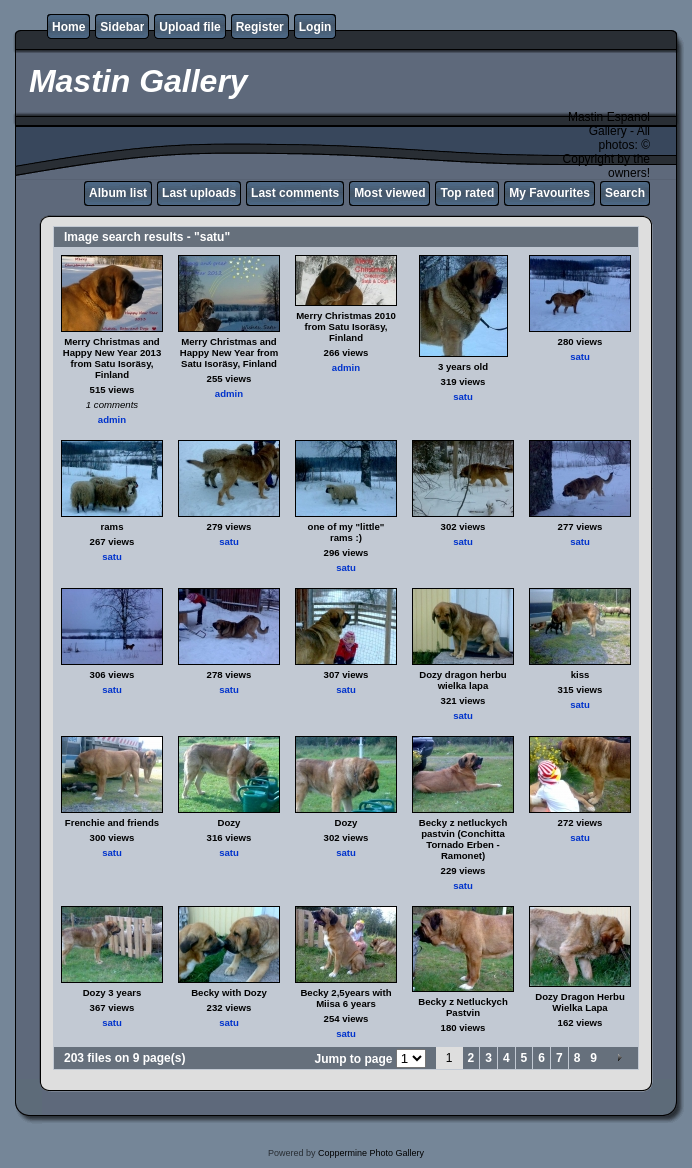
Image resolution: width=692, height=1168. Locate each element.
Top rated (467, 193)
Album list (118, 193)
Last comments (295, 193)
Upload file (189, 27)
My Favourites (549, 193)
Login (315, 27)
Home (68, 27)
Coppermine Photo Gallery (371, 1153)
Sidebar (122, 27)
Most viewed (389, 193)
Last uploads (199, 193)
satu (463, 396)
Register (260, 27)
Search (625, 193)
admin (112, 419)
